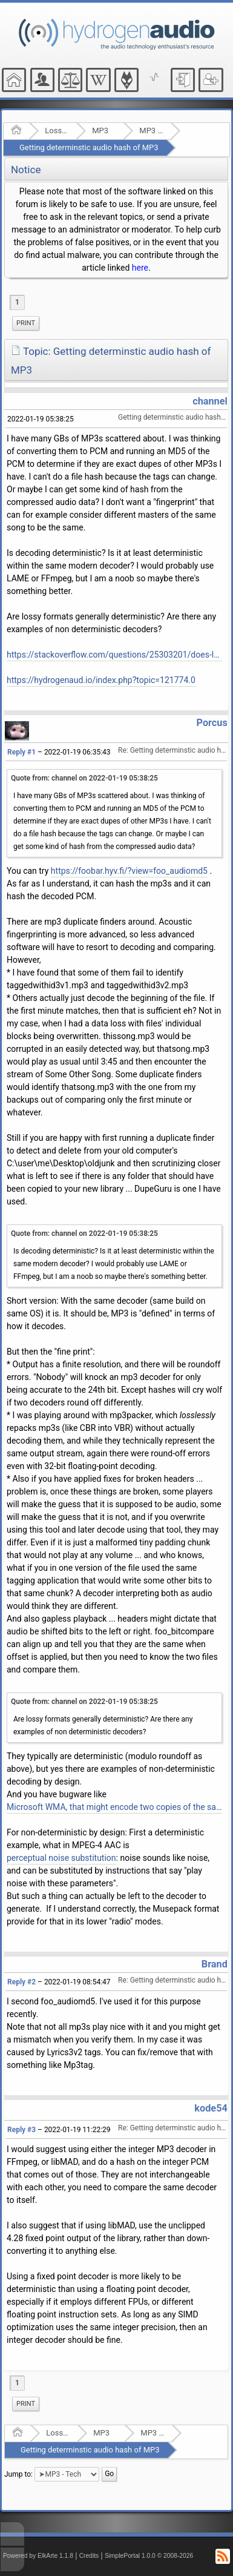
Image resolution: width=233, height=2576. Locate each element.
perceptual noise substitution (61, 1858)
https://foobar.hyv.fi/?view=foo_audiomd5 (129, 871)
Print (25, 323)
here (140, 267)
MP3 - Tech (151, 130)
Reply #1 (21, 752)
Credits (89, 2555)
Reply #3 (21, 2129)
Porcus (212, 722)
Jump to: (18, 2474)
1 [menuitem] (17, 302)
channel (210, 401)
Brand (215, 1964)
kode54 (210, 2108)
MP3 (100, 130)
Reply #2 (21, 1982)
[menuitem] (25, 323)
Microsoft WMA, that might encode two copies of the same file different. (114, 1807)
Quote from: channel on (84, 778)
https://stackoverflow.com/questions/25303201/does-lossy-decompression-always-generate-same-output (114, 654)
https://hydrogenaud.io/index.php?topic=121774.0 (101, 680)
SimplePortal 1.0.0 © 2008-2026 (149, 2555)
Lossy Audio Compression (56, 130)
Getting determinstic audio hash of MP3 (89, 147)
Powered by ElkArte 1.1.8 (38, 2555)
